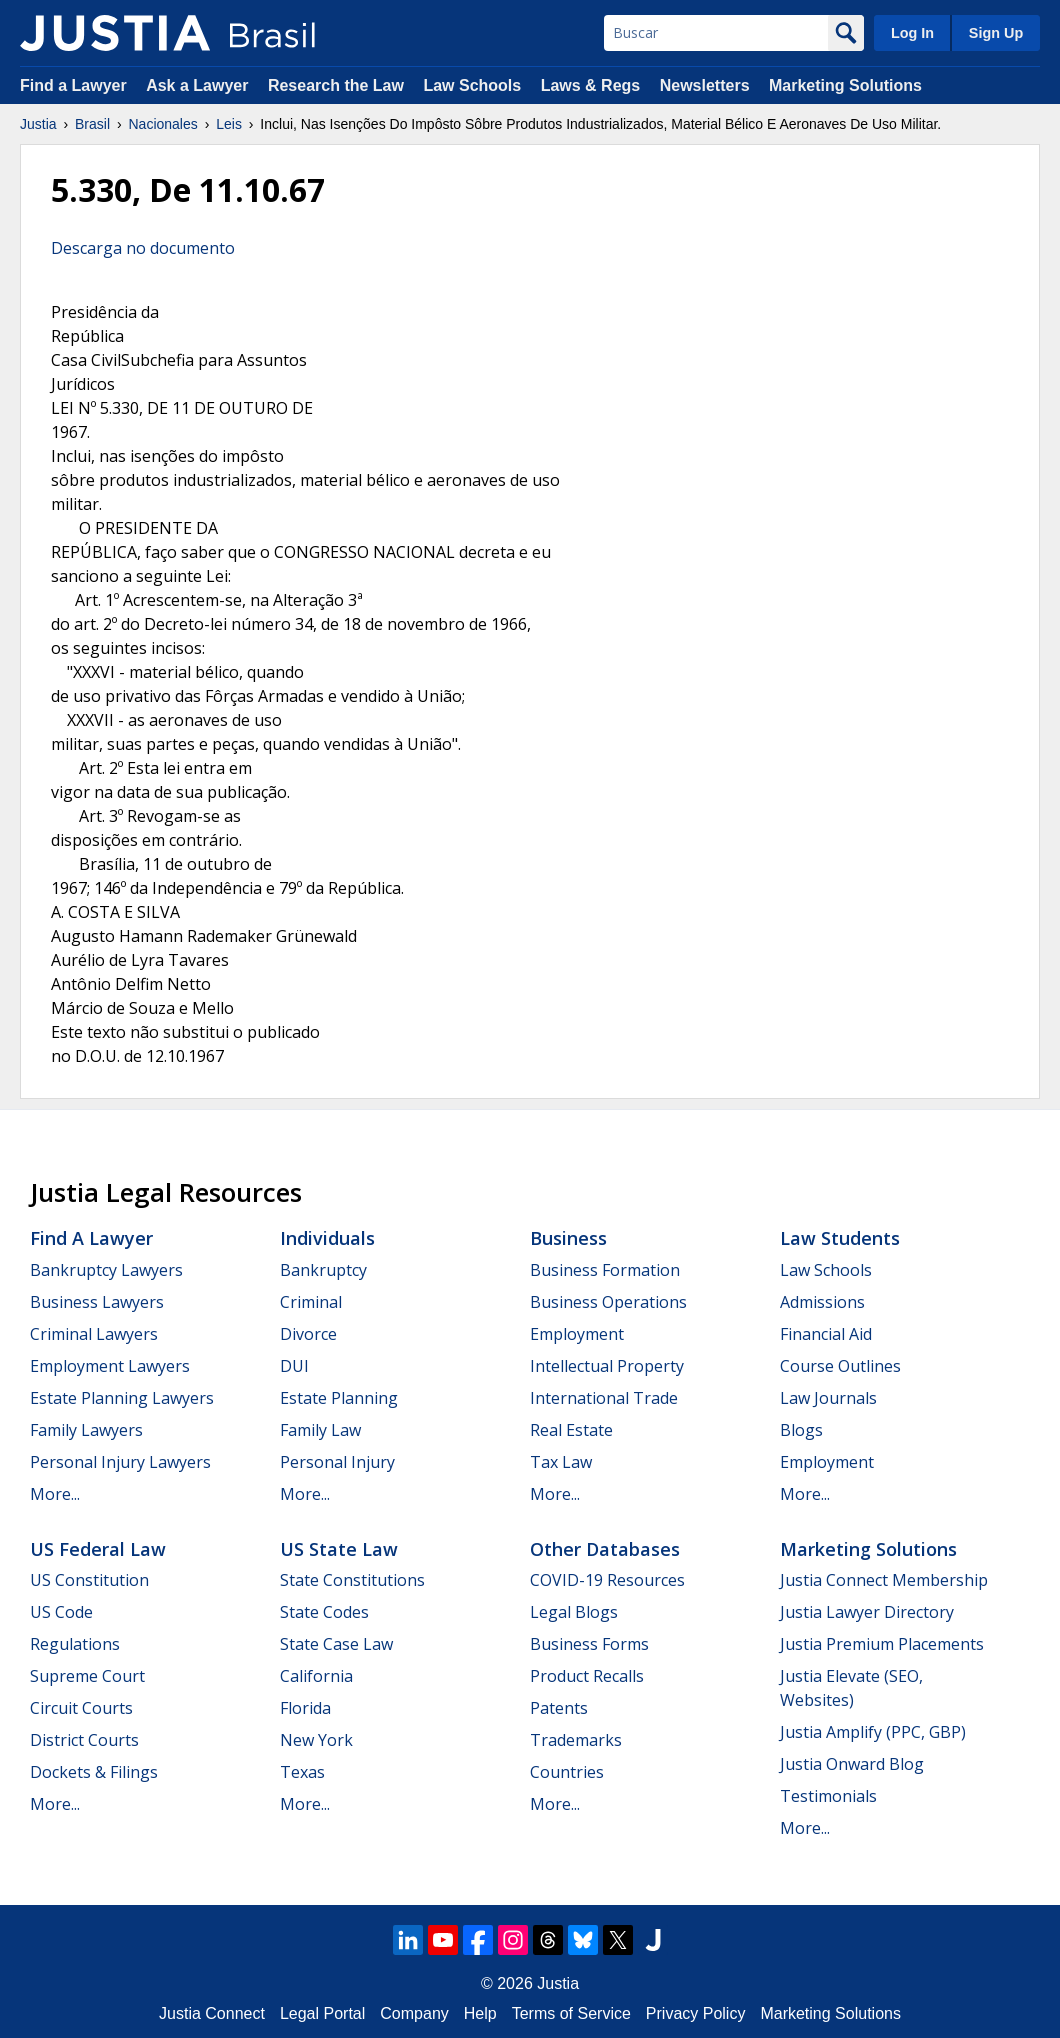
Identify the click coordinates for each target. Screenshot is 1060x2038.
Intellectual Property (607, 1366)
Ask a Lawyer (199, 85)
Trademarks (576, 1740)
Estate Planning (339, 1398)
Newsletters (705, 85)
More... (55, 1494)
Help (480, 2013)
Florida (305, 1708)
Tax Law (561, 1462)
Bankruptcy (323, 1270)
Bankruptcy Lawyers (106, 1270)
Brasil (92, 124)
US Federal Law (98, 1549)
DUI (294, 1366)
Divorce (308, 1334)
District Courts (84, 1740)
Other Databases (605, 1549)
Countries (567, 1772)
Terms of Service (571, 2013)
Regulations (75, 1644)
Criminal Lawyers (94, 1334)
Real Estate (571, 1430)
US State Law (339, 1549)
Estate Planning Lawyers (122, 1398)
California (316, 1676)
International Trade (604, 1398)
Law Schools (472, 85)
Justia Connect (212, 2013)
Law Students (840, 1238)
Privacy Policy (696, 2013)
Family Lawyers (86, 1430)
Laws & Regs (591, 85)
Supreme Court (87, 1676)
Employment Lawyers (110, 1366)
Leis (229, 124)
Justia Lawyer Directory (867, 1612)
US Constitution (89, 1580)
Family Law (320, 1430)
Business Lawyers (97, 1302)
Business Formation (605, 1270)
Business (568, 1238)
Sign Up (996, 33)
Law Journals (828, 1398)
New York (316, 1740)
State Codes (324, 1612)
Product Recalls (587, 1676)
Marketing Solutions (845, 85)
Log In (912, 33)
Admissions (822, 1302)
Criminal (311, 1302)
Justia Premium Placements (882, 1644)
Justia (38, 124)
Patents (559, 1708)
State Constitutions (352, 1580)
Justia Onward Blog (852, 1764)
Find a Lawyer (73, 85)
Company (414, 2013)
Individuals (327, 1238)
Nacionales (163, 124)
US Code (61, 1612)
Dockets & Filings (94, 1772)
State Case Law (336, 1644)
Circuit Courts (81, 1708)
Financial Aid (826, 1334)
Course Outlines (840, 1366)
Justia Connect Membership (884, 1580)
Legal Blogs (574, 1612)
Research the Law (336, 85)
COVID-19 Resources (607, 1580)
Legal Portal (322, 2013)
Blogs (801, 1430)
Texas (302, 1772)
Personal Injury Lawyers (120, 1462)
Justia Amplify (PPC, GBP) (873, 1732)
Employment (577, 1334)
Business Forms (589, 1644)
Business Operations (608, 1302)
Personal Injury (337, 1462)
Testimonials (828, 1796)
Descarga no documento (143, 248)
